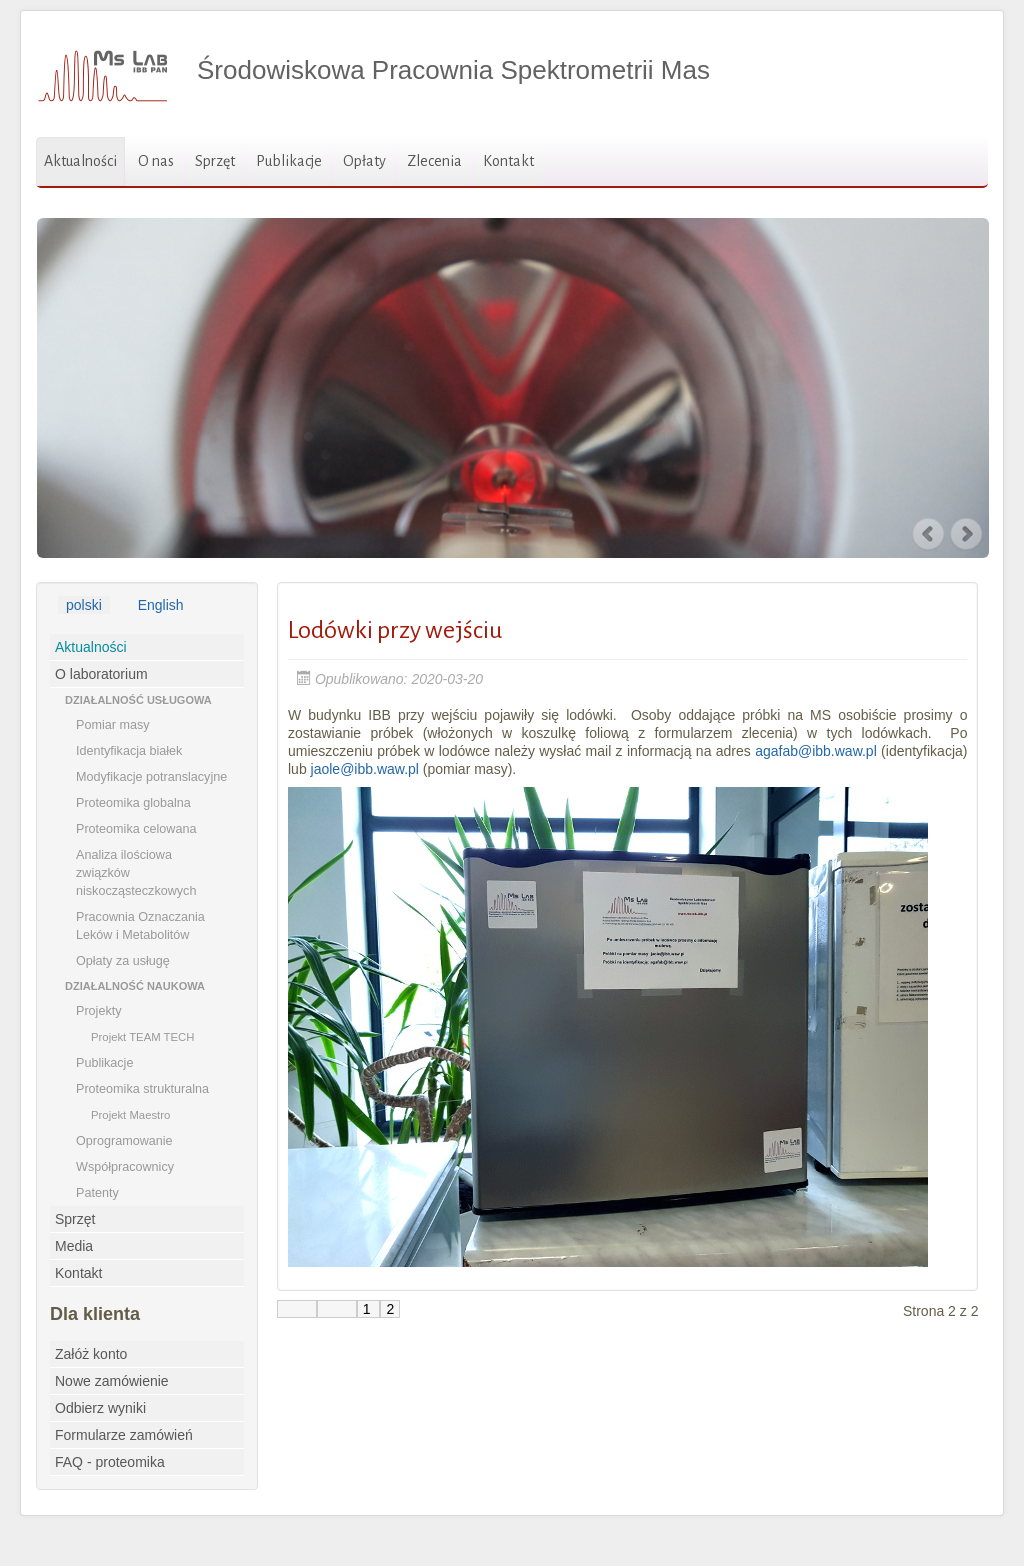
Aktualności (80, 161)
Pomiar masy (112, 725)
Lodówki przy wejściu (395, 630)
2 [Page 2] (390, 1309)
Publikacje (289, 161)
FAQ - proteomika (110, 1462)
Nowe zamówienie (112, 1381)
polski (84, 605)
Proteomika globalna (133, 803)
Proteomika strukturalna (142, 1089)
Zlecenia (434, 161)
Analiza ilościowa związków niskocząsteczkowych (136, 873)
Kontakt (508, 161)
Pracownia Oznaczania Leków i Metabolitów (140, 926)
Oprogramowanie (124, 1141)
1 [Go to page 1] (369, 1309)
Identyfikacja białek (129, 751)
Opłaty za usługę (123, 961)
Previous (929, 534)
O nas (156, 161)
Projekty (99, 1011)
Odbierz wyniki (100, 1408)
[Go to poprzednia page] (337, 1309)
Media (74, 1246)
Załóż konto (91, 1354)
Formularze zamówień (124, 1435)
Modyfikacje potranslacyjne (151, 777)
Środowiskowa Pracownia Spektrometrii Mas (453, 70)
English (161, 605)
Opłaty (364, 161)
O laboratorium (101, 674)
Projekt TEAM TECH (142, 1037)
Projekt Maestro (130, 1115)
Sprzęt (215, 161)
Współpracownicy (125, 1167)
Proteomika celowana (136, 829)
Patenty (97, 1193)
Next (968, 534)
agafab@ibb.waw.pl (816, 751)
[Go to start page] (297, 1309)
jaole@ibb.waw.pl (365, 769)
